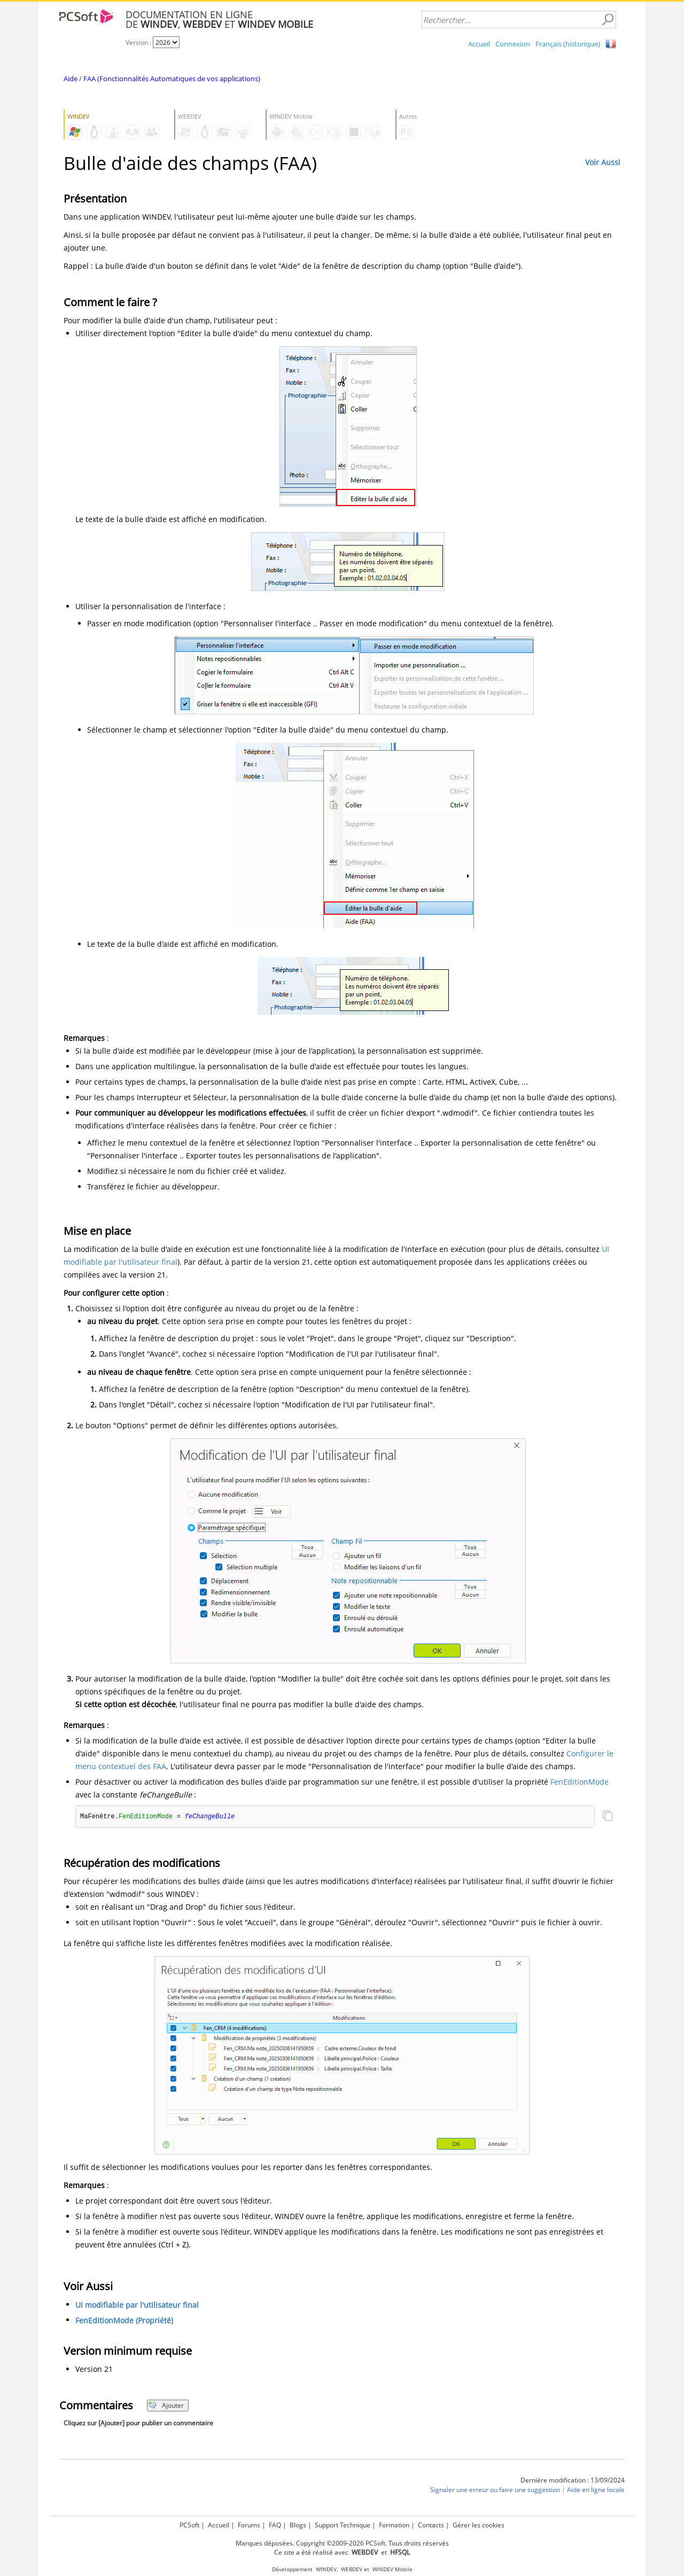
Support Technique (342, 2525)
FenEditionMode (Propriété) (124, 2321)
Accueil (479, 44)
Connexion (512, 44)
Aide (70, 78)
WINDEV (326, 2569)
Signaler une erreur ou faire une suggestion (495, 2490)
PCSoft (189, 2525)
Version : (139, 42)
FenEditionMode (579, 1782)
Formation (394, 2525)
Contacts (431, 2525)
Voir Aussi (602, 162)
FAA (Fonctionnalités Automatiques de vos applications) (171, 78)
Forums (249, 2525)
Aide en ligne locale (596, 2490)
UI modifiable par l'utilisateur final (137, 2305)
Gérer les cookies (478, 2525)
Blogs (298, 2525)
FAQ (275, 2525)
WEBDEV (351, 2569)
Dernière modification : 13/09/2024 (572, 2480)
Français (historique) (567, 44)
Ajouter (166, 2405)
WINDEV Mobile (392, 2569)
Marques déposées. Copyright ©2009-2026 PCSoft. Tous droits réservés (342, 2543)
